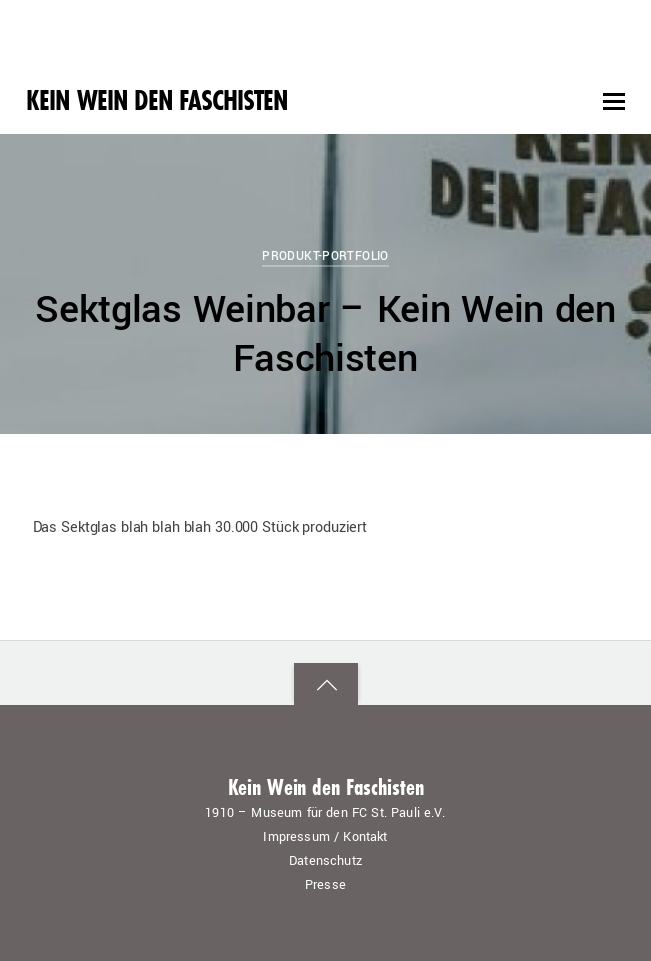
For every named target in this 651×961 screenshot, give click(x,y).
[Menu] (614, 102)
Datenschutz (325, 861)
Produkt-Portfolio (325, 256)
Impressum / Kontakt (325, 837)
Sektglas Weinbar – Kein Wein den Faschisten (325, 335)
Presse (325, 885)
